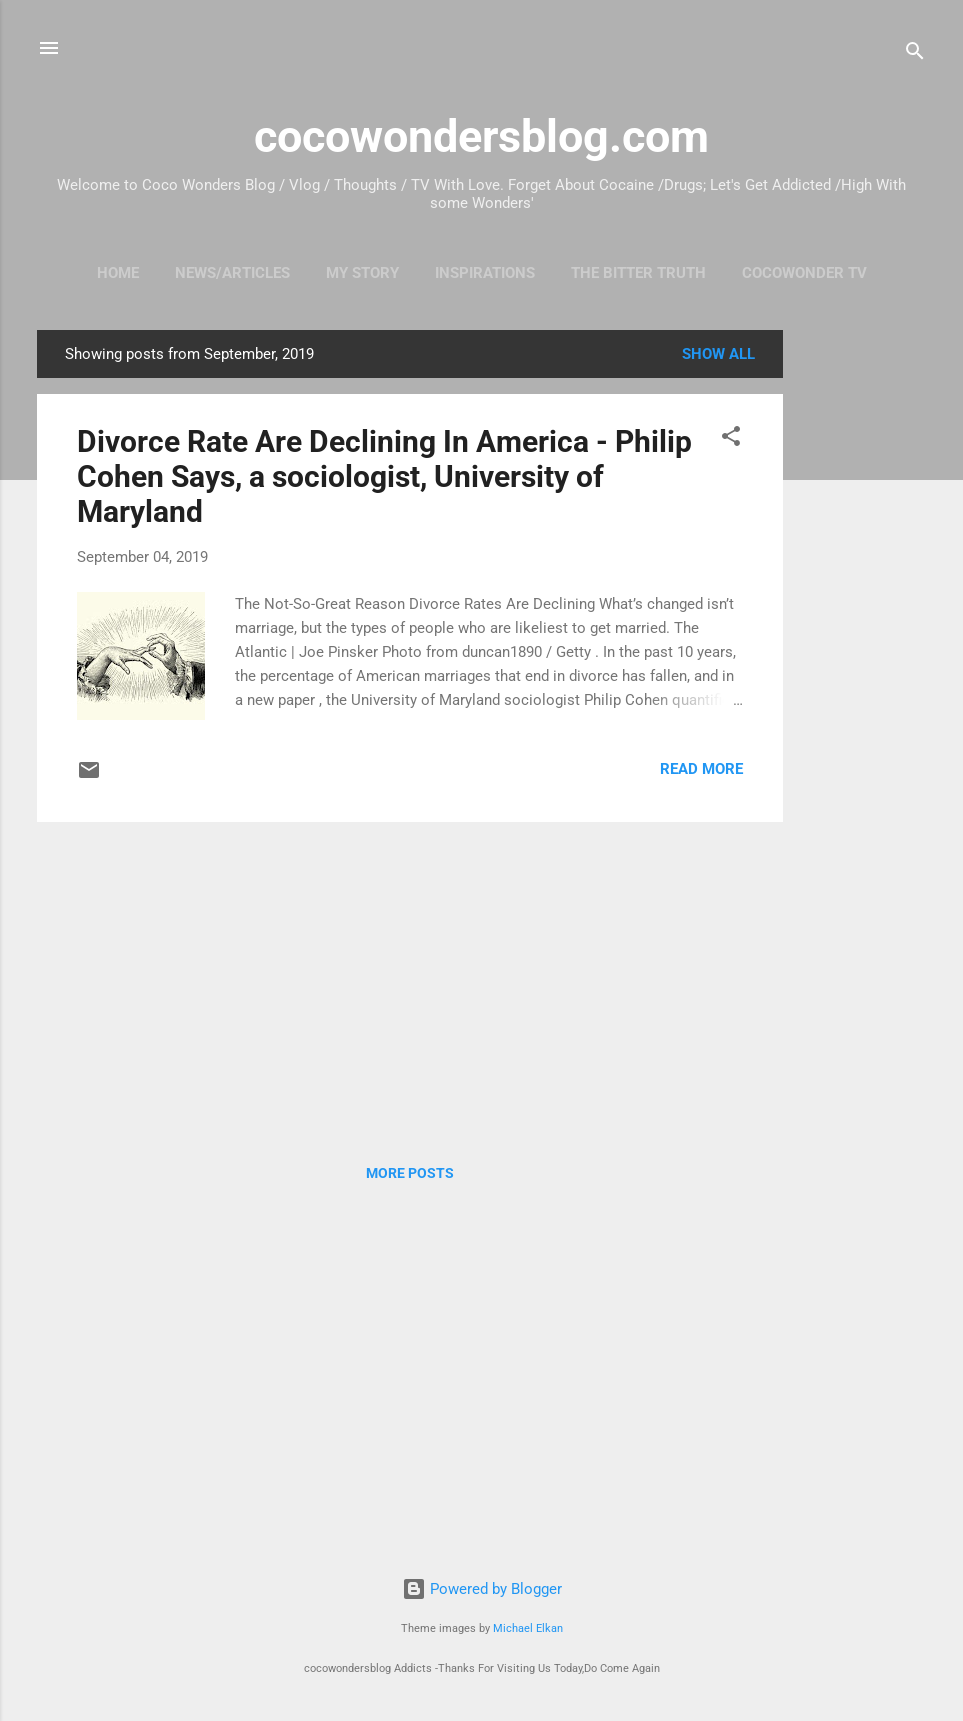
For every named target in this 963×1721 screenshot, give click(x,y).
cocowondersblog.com (481, 136)
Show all (718, 354)
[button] (731, 439)
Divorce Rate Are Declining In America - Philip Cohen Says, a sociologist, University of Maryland (384, 476)
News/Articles (232, 273)
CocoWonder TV (804, 273)
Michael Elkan (528, 1628)
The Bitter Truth (638, 273)
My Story (362, 273)
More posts (410, 1173)
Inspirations (485, 273)
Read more (701, 769)
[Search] (915, 54)
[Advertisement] (863, 630)
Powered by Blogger (482, 1589)
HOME (118, 273)
